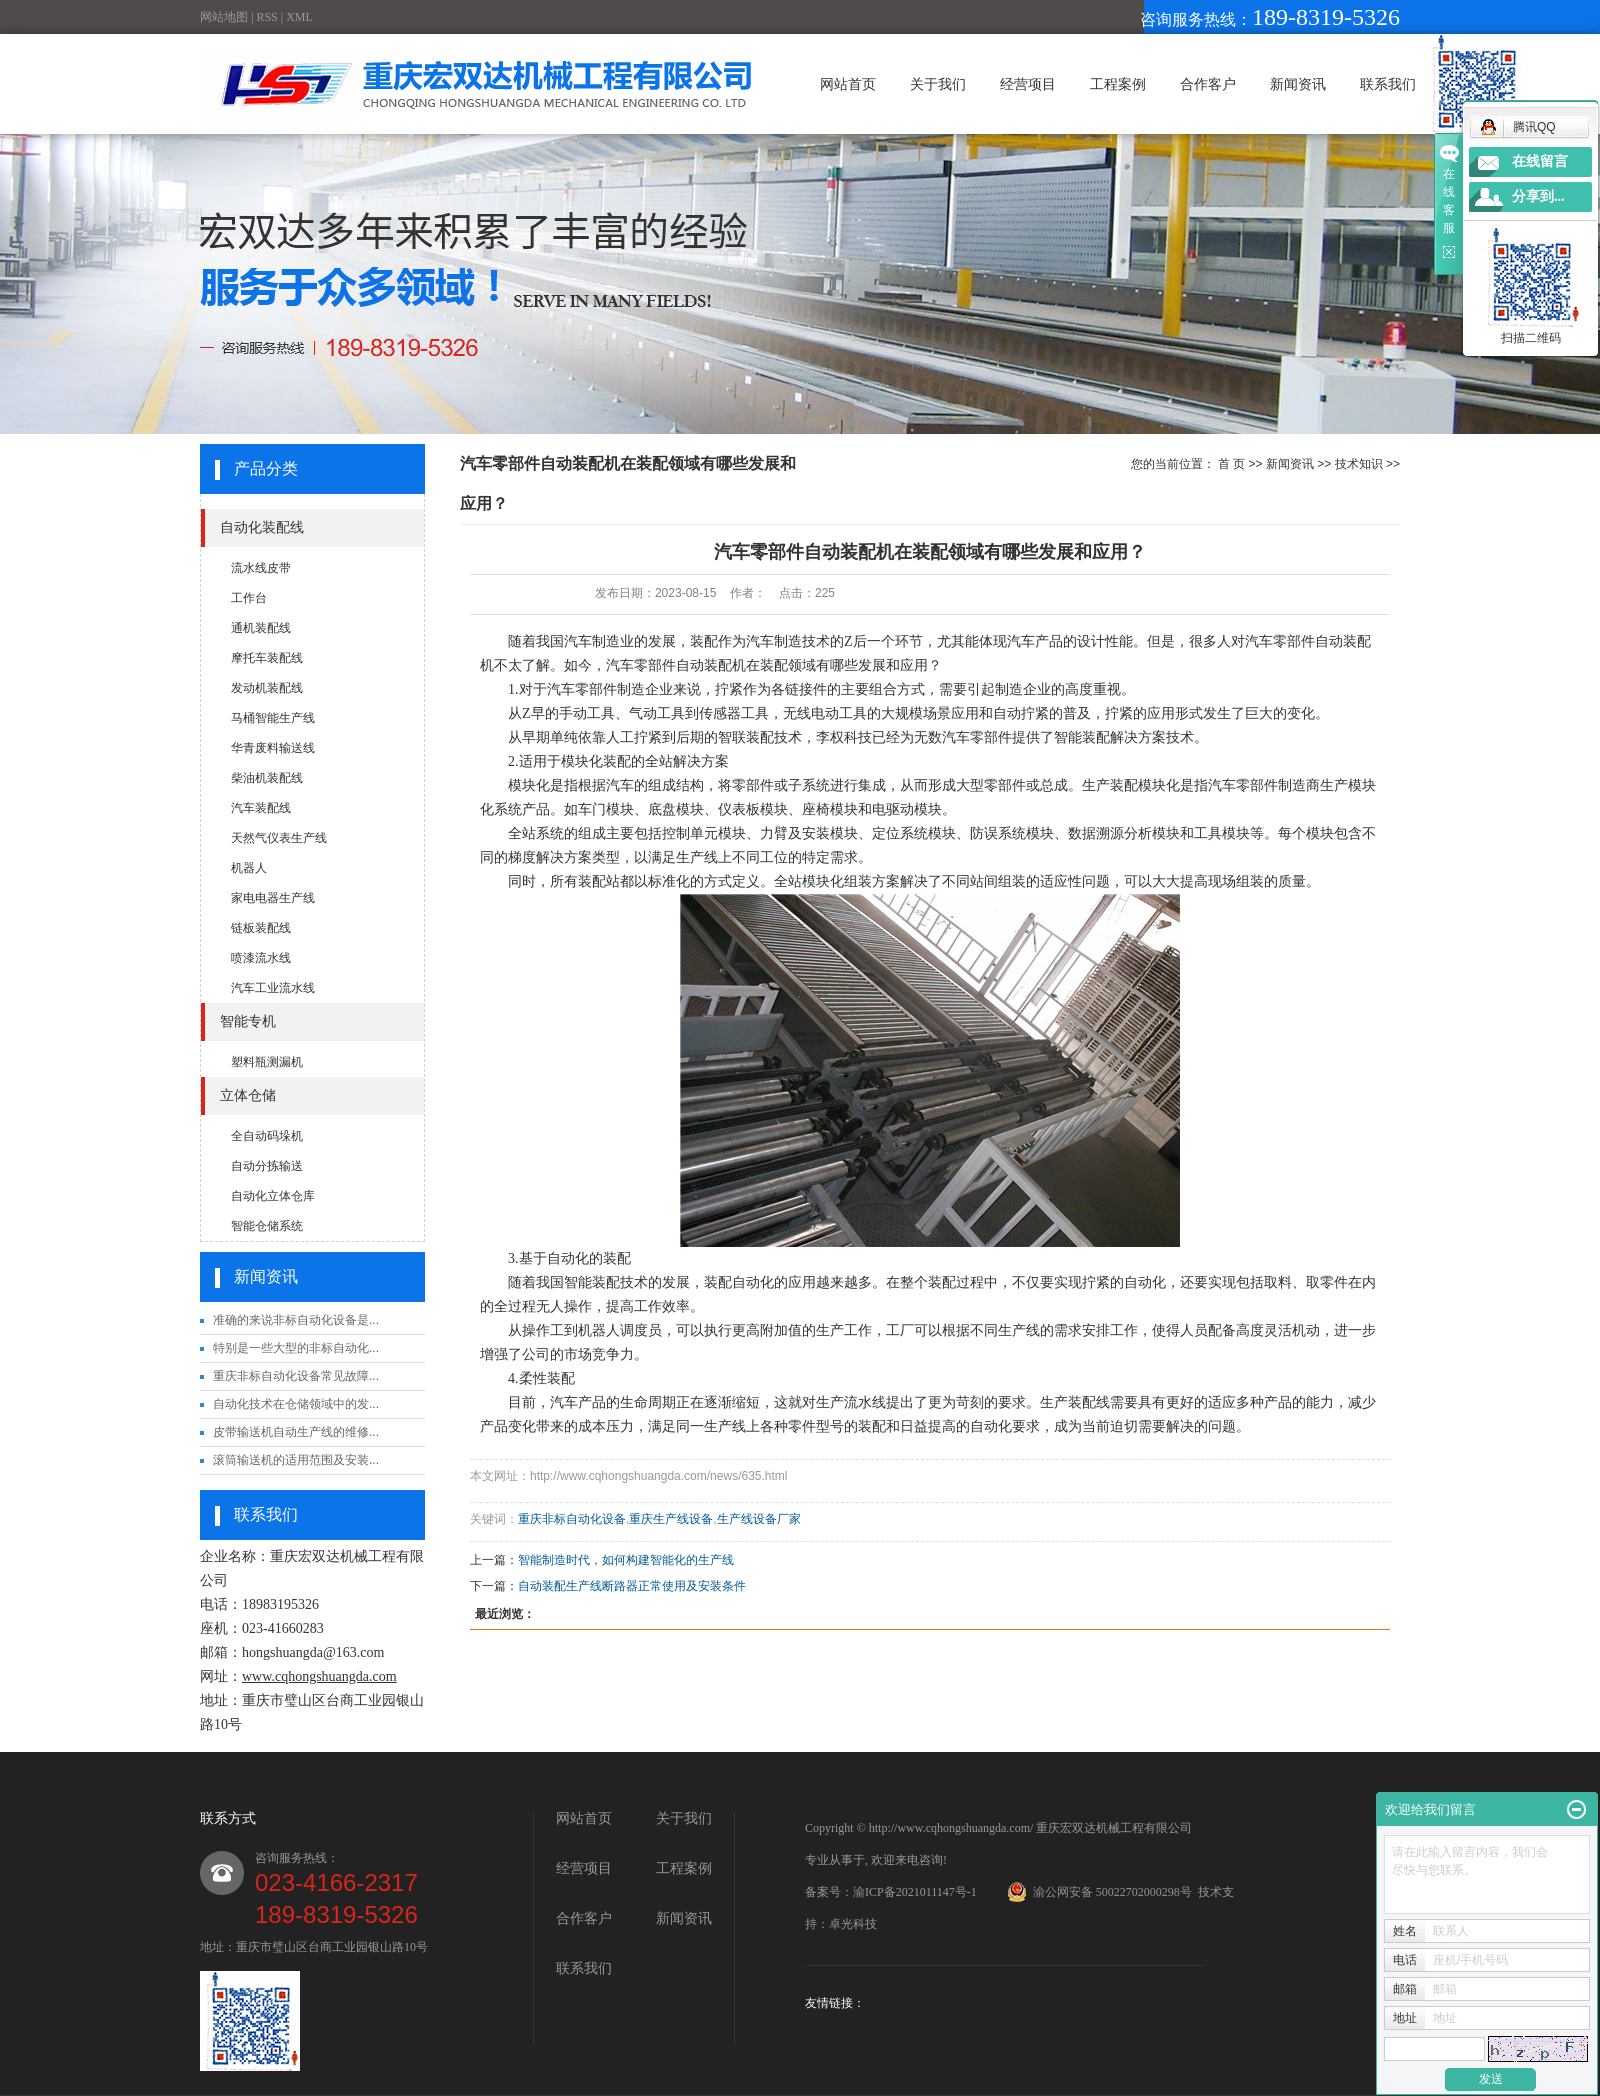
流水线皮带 (261, 568)
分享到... (1538, 196)
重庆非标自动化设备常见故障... (296, 1376)
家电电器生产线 (273, 898)
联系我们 (1388, 84)
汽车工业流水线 (273, 988)
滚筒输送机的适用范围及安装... (296, 1460)
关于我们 (938, 84)
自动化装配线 (262, 527)
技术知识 (1359, 464)
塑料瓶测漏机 (267, 1062)
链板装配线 (261, 928)
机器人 (249, 868)
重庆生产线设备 (671, 1519)
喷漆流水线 (261, 958)
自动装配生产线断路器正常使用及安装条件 (632, 1586)
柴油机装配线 (267, 778)
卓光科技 (853, 1924)
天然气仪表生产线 (279, 838)
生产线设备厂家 (759, 1519)
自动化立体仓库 (273, 1196)
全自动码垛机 (267, 1136)
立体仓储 (248, 1095)
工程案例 (1118, 84)
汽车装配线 (261, 808)
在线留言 (1540, 161)
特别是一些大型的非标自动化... (296, 1348)
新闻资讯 (1298, 84)
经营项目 (1028, 84)
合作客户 (1208, 84)
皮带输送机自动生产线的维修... (296, 1432)
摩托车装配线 (267, 658)
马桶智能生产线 (273, 718)
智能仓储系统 (267, 1226)
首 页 (1231, 464)
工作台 (249, 598)
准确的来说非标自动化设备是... (296, 1320)
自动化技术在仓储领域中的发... (296, 1404)
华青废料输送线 (273, 748)
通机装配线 (261, 628)
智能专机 (248, 1021)
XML (299, 17)
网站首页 (848, 84)
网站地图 (224, 17)
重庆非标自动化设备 (572, 1519)
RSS (266, 17)
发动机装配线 (267, 688)
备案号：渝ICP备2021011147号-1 (891, 1892)
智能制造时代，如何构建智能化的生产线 (626, 1560)
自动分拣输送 (267, 1166)
